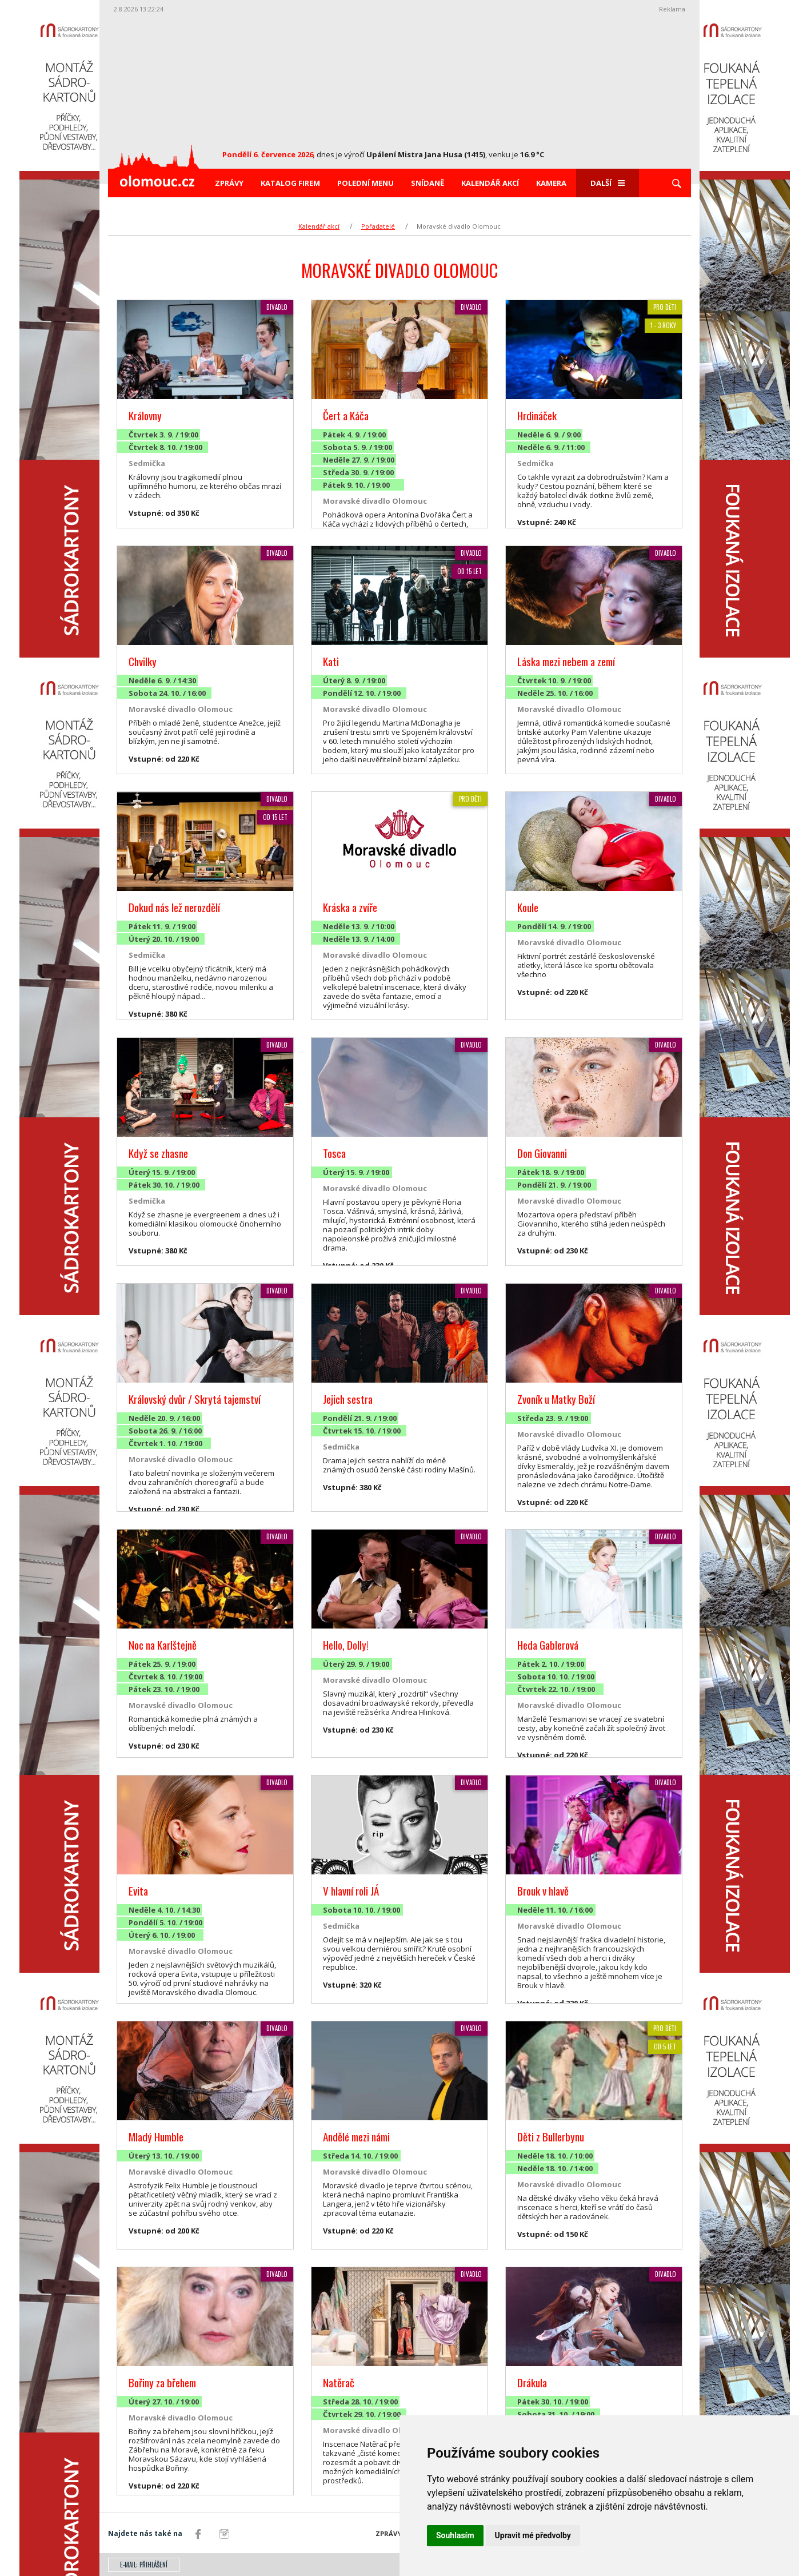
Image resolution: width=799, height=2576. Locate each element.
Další (607, 183)
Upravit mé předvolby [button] (533, 2535)
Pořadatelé (378, 226)
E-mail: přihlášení (143, 2564)
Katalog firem (290, 183)
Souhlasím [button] (455, 2535)
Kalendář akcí (490, 183)
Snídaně (427, 183)
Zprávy (229, 183)
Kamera (551, 183)
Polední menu (365, 183)
